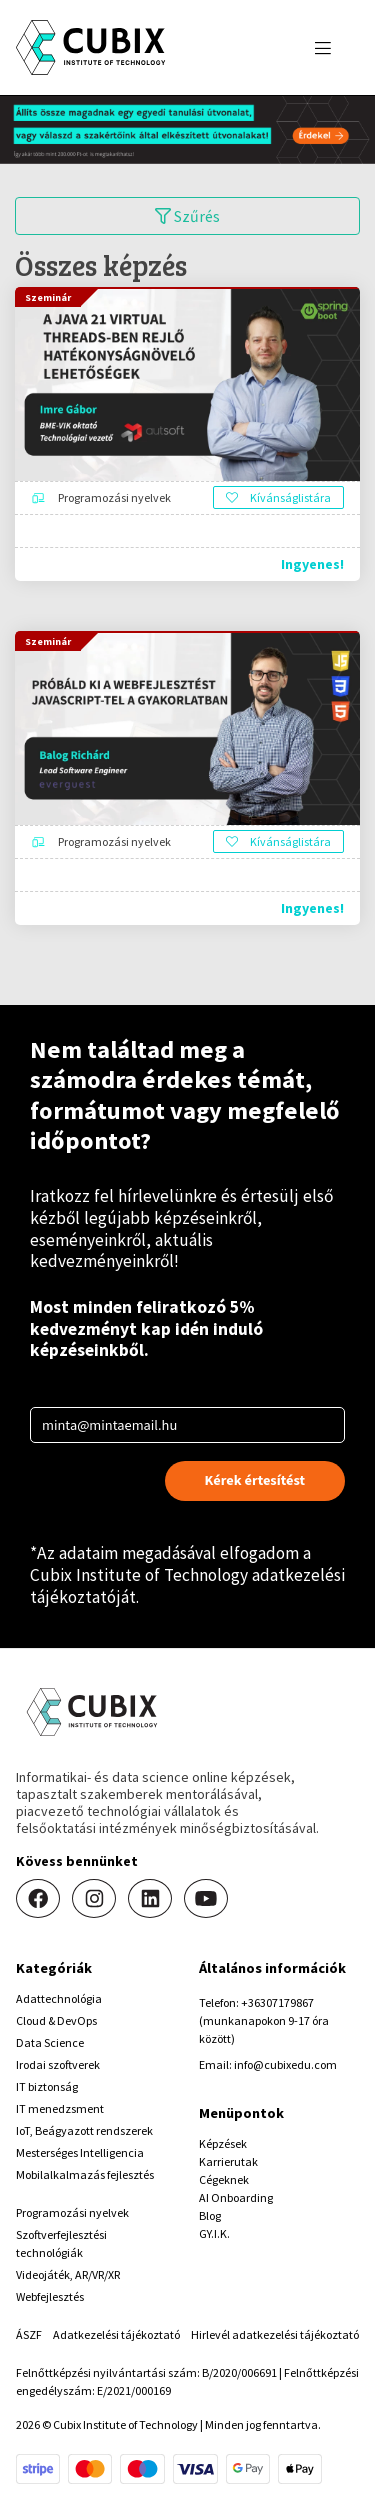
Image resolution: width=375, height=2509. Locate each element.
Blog (210, 2215)
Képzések (223, 2143)
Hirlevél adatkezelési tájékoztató (275, 2334)
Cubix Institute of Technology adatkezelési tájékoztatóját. (187, 1586)
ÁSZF (29, 2334)
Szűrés (187, 216)
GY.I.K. (214, 2233)
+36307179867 (277, 2002)
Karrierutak (228, 2161)
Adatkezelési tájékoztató (116, 2334)
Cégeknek (224, 2179)
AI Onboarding (236, 2197)
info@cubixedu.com (285, 2064)
